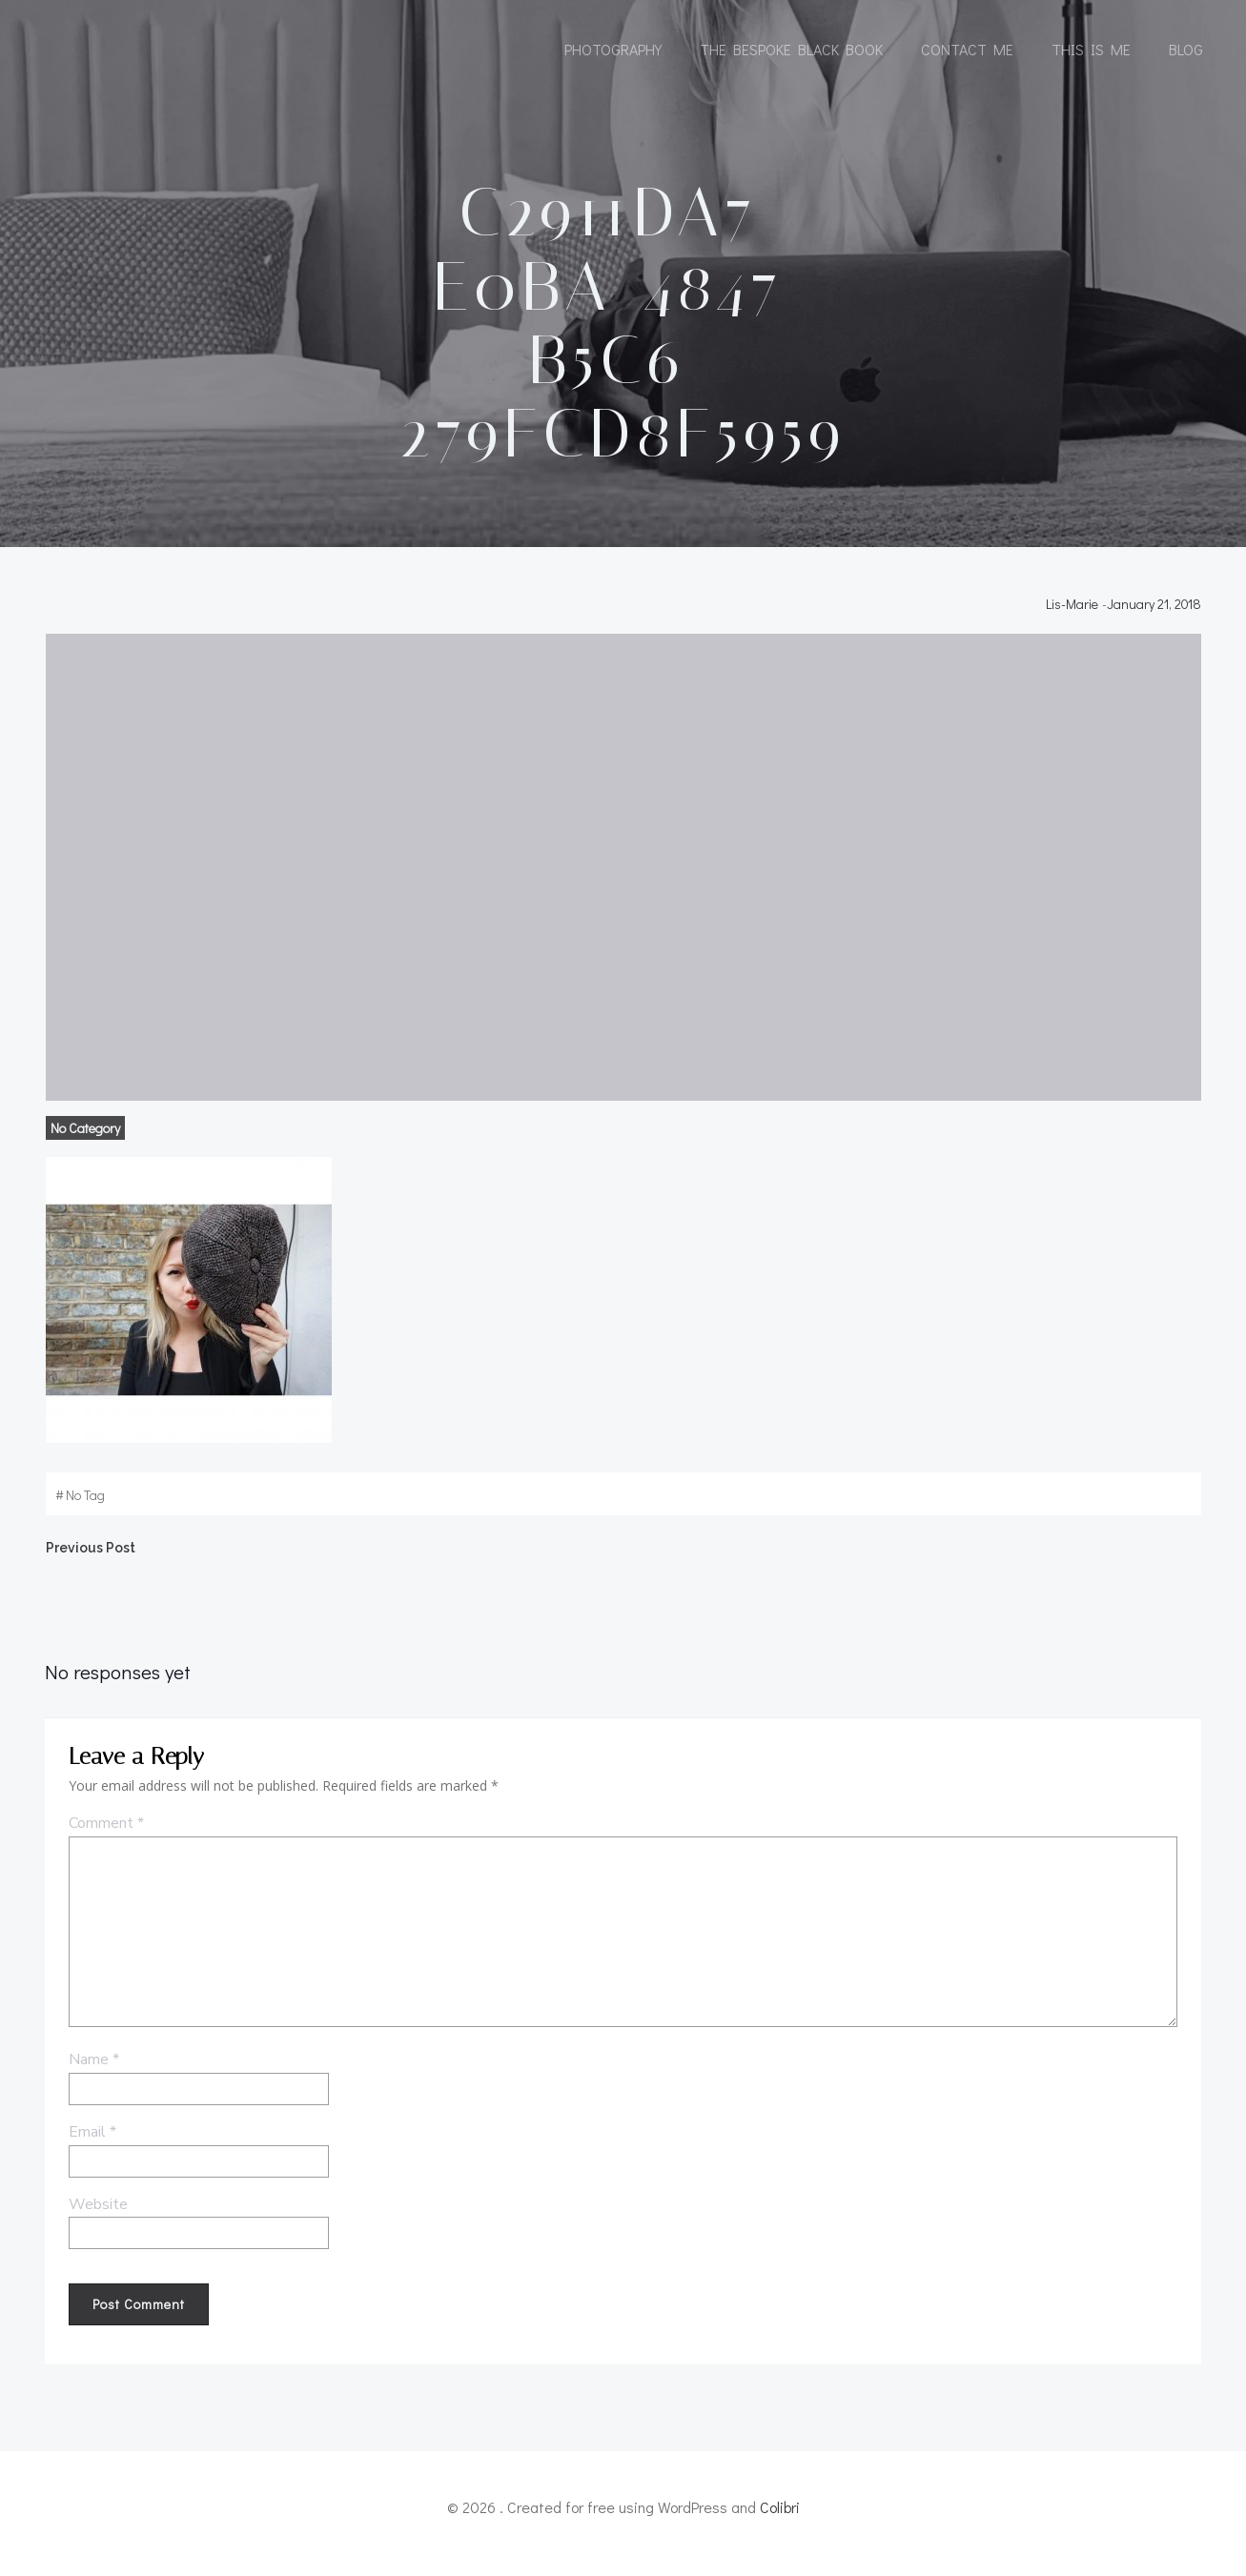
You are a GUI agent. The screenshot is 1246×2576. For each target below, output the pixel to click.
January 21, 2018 (1156, 613)
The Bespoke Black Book (791, 50)
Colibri (780, 2519)
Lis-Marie (1074, 613)
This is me (1091, 50)
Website (97, 2217)
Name (93, 2072)
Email (91, 2145)
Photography (613, 50)
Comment (105, 1836)
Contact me (967, 50)
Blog (1186, 50)
